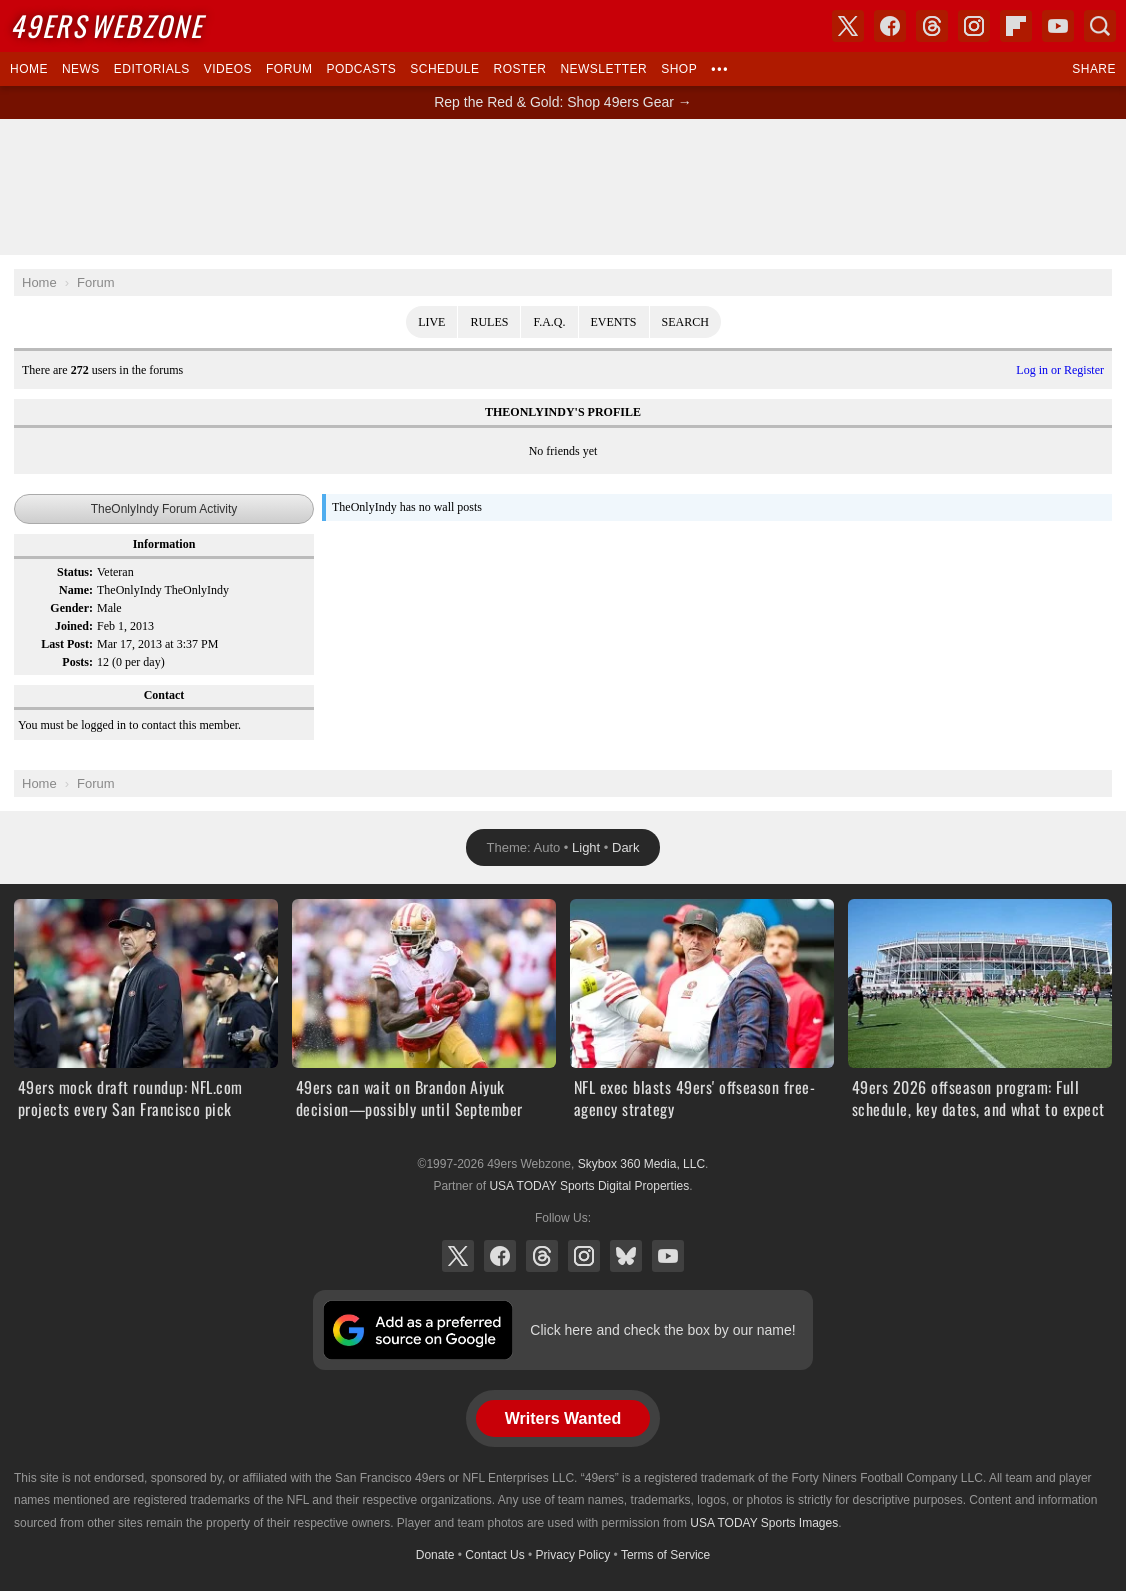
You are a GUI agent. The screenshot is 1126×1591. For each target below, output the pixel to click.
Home (29, 69)
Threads (542, 1256)
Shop (679, 69)
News (81, 69)
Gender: (71, 608)
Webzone (106, 25)
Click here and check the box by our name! (662, 1330)
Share (1094, 69)
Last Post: (67, 644)
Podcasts (361, 69)
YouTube (668, 1256)
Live (431, 322)
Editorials (152, 69)
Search (685, 322)
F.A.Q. (549, 322)
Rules (489, 322)
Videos (228, 69)
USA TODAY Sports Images (764, 1523)
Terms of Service (665, 1555)
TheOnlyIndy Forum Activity (164, 509)
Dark (625, 847)
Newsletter (603, 69)
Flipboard (1016, 26)
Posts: (77, 662)
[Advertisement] (563, 187)
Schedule (444, 69)
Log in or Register (1060, 370)
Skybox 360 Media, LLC (641, 1164)
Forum (289, 69)
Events (614, 322)
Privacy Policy (573, 1555)
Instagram (584, 1256)
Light (586, 847)
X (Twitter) (458, 1256)
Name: (76, 590)
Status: (75, 572)
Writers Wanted (563, 1418)
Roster (519, 69)
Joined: (74, 626)
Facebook (500, 1256)
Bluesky (626, 1256)
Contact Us (494, 1555)
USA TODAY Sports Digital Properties (589, 1186)
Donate (435, 1555)
